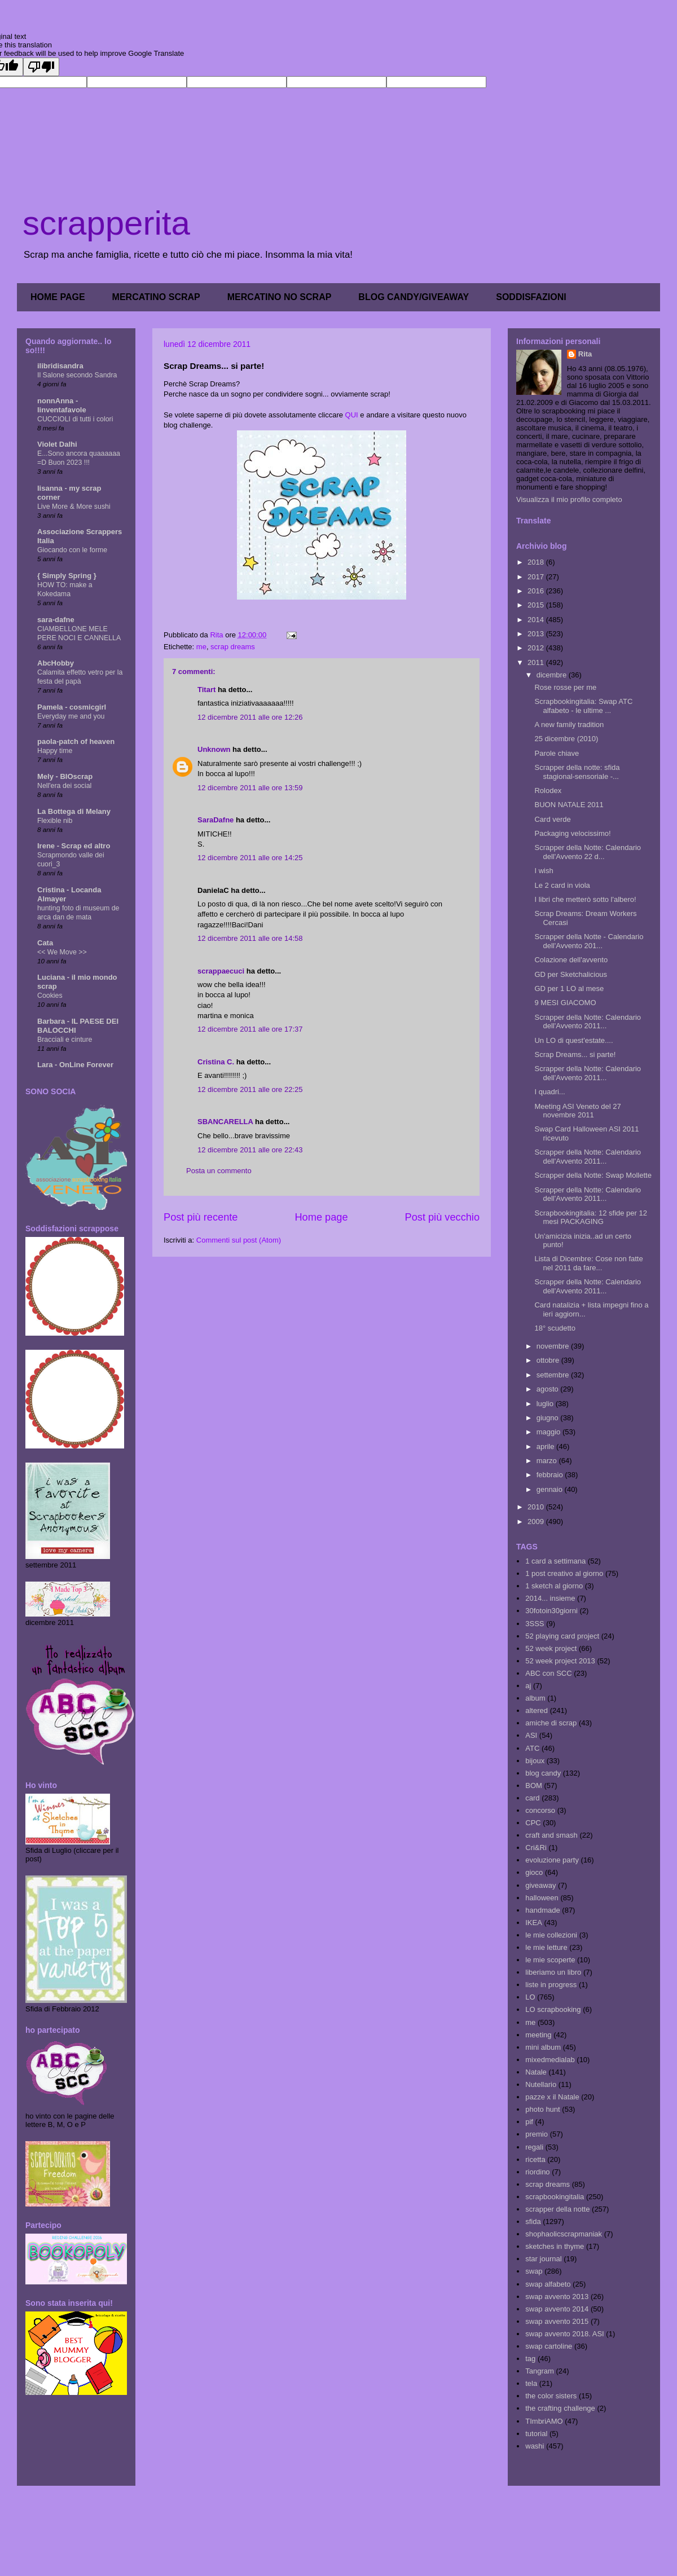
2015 (536, 605)
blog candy (543, 1773)
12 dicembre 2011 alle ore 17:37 (249, 1029)
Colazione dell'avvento (571, 959)
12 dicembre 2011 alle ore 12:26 (249, 717)
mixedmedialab (549, 2059)
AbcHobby (55, 663)
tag (530, 2358)
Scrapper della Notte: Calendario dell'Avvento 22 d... (587, 852)
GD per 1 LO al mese (569, 988)
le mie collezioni (551, 1935)
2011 (536, 662)
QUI (351, 415)
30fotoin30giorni (551, 1610)
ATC (532, 1748)
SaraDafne (215, 820)
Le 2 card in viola (562, 885)
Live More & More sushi (74, 506)
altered (536, 1710)
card (532, 1798)
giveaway (540, 1885)
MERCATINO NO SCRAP (279, 297)
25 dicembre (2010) (566, 738)
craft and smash (551, 1835)
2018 (536, 562)
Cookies (50, 995)
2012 (536, 648)
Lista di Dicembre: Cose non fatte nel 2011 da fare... (588, 1263)
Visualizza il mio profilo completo (569, 499)
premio (536, 2134)
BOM (533, 1785)
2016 (536, 591)
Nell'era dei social (64, 786)
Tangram (539, 2371)
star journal (543, 2258)
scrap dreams (232, 646)
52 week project (551, 1648)
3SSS (534, 1623)
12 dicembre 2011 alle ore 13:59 (249, 787)
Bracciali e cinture (64, 1039)
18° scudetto (554, 1328)
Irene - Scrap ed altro (73, 846)
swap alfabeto (547, 2284)
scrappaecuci (220, 971)
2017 (536, 577)
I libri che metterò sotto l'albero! (585, 899)
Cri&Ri (536, 1847)
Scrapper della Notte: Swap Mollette (592, 1175)
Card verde (552, 819)
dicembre (553, 675)
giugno (549, 1418)
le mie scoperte (550, 1960)
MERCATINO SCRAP (156, 297)
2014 (536, 619)
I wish (543, 870)
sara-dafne (55, 619)
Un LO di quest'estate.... (573, 1040)
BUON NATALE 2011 (568, 804)
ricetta (535, 2159)
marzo (548, 1460)
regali (534, 2147)
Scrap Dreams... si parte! (575, 1054)
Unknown (214, 749)
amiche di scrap (551, 1723)
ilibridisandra (60, 366)
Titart (206, 689)
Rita (585, 354)
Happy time (54, 751)
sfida (532, 2221)
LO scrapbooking (553, 2009)
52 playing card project (562, 1636)
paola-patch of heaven (76, 741)
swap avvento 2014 (556, 2309)
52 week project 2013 (560, 1661)
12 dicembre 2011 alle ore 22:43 (249, 1150)
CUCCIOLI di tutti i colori (75, 419)
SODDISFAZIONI (531, 297)
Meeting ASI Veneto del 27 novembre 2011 (577, 1111)
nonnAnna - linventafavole (61, 405)
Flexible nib (54, 821)
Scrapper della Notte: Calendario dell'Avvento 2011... (587, 1022)
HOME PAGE (57, 297)
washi (534, 2446)
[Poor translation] (41, 67)
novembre (554, 1346)
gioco (534, 1872)
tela (531, 2383)
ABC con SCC (548, 1673)
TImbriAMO (543, 2421)
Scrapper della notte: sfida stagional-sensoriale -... (576, 772)
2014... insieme (550, 1598)
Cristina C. (215, 1062)
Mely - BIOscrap (65, 776)
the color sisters (551, 2396)
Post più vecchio (442, 1217)
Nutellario (540, 2084)
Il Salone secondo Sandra (77, 375)
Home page (321, 1217)
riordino (537, 2172)
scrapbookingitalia (554, 2196)
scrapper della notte (557, 2209)
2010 (536, 1507)
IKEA (533, 1922)
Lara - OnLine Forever (75, 1064)
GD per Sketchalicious (570, 974)
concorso (540, 1810)
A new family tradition (569, 724)
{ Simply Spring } (66, 575)
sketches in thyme (554, 2246)
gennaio (551, 1489)
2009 (536, 1521)
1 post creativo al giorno (564, 1573)
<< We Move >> (62, 952)
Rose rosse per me (565, 687)
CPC (532, 1822)
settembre (554, 1375)
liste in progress (551, 1984)
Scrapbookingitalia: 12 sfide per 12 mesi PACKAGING (590, 1217)
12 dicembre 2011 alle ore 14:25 (249, 857)
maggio (549, 1432)
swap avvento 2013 (556, 2296)
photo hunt (542, 2109)
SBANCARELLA (225, 1121)
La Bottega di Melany (74, 811)
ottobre (549, 1360)
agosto (549, 1389)
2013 (536, 633)
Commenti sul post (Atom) (238, 1240)
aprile (546, 1446)
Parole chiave (556, 753)
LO (530, 1997)
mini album (543, 2047)
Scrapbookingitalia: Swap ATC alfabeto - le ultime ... (583, 706)
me (201, 646)
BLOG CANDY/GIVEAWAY (413, 297)
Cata (45, 943)
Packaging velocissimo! (572, 833)
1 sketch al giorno (554, 1586)
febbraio (551, 1474)
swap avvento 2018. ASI (564, 2334)
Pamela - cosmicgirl (71, 707)
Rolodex (547, 790)
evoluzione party (552, 1860)
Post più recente (201, 1217)
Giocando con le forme (72, 550)
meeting (538, 2035)
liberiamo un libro (553, 1972)
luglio (546, 1403)
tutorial (536, 2433)
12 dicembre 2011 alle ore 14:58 (249, 938)
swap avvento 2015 (556, 2321)
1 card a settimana (555, 1561)
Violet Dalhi (57, 444)
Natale (536, 2072)
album (535, 1698)
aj (528, 1685)
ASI (531, 1735)
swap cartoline (548, 2346)
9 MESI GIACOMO (565, 1002)
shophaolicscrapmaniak (563, 2234)
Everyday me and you (70, 716)
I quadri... (549, 1091)
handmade (542, 1910)
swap (533, 2271)
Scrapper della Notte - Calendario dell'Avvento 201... (588, 941)
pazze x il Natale (552, 2097)
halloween (542, 1898)
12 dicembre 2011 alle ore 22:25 (249, 1089)
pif (529, 2121)
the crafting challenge (560, 2408)
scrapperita (106, 223)
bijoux (534, 1760)
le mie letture (546, 1947)
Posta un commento (219, 1170)
